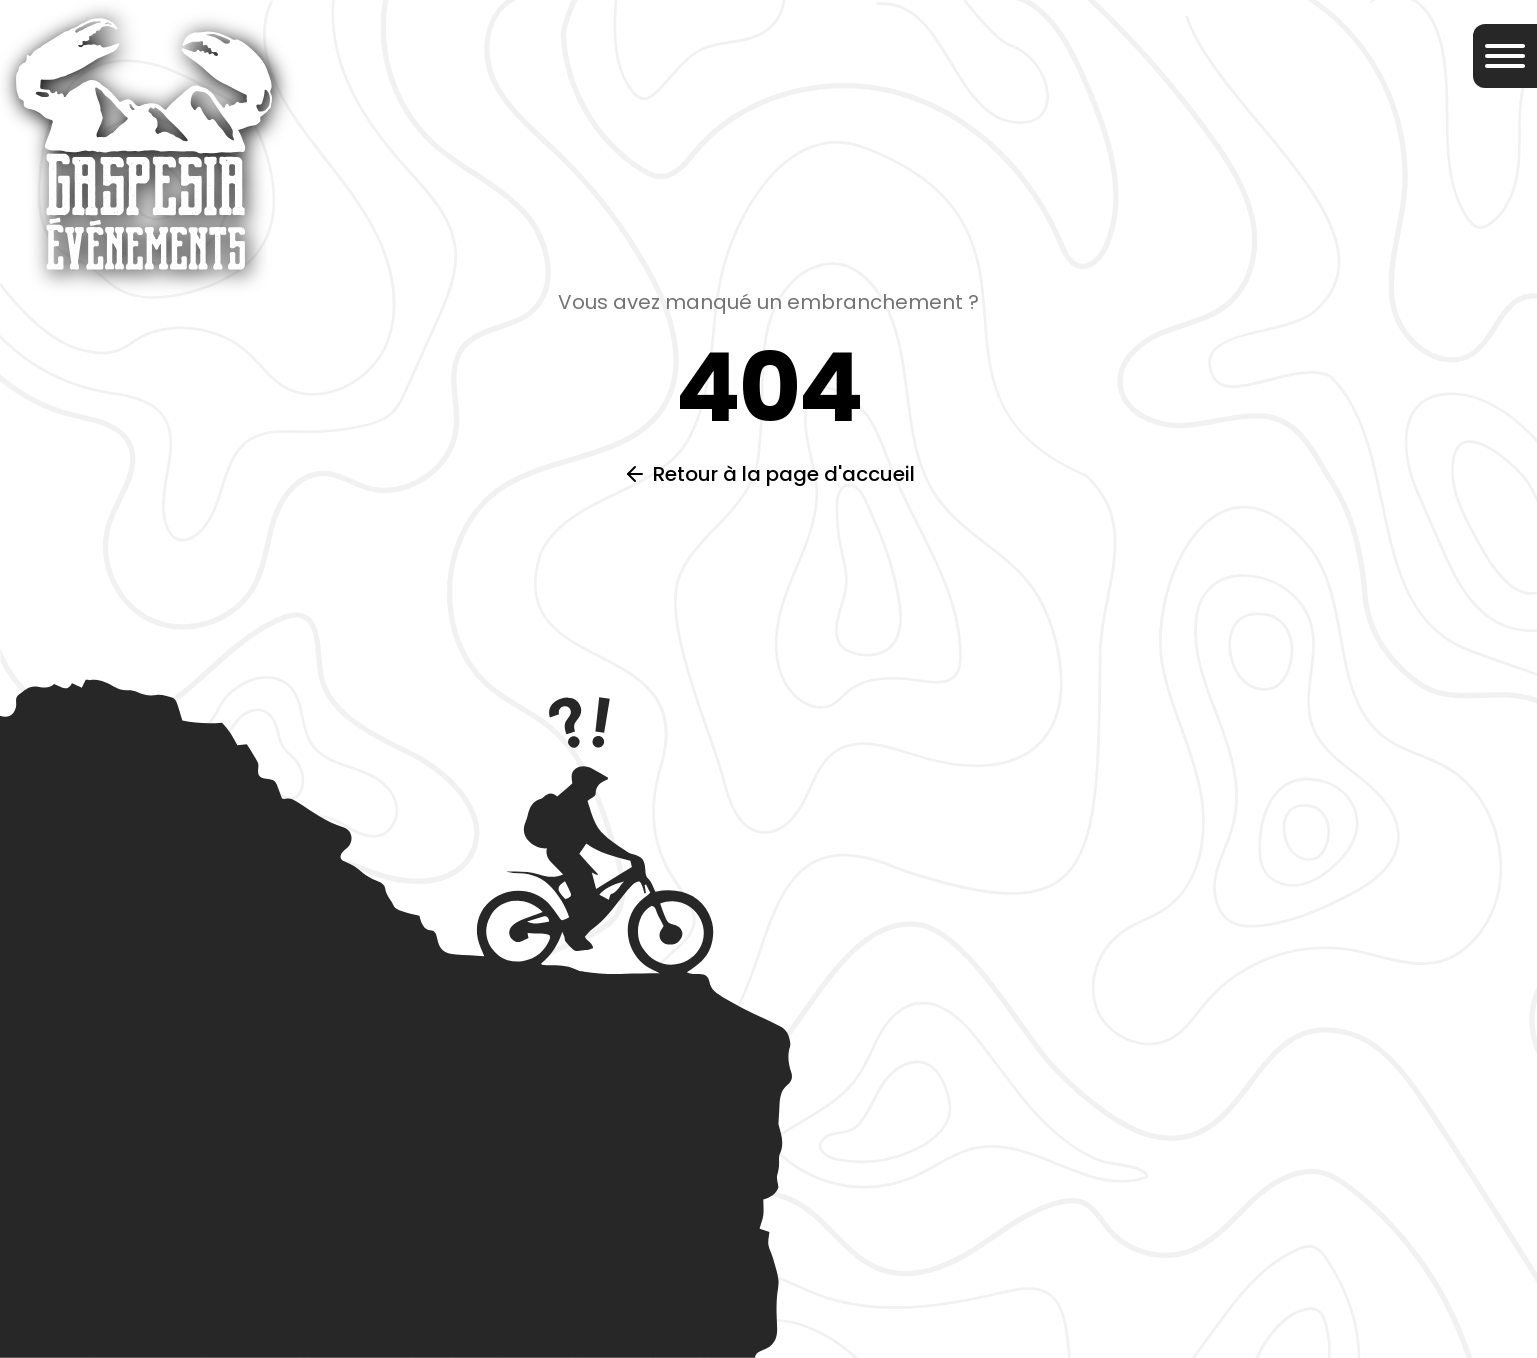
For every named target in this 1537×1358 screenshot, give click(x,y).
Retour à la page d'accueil (784, 474)
